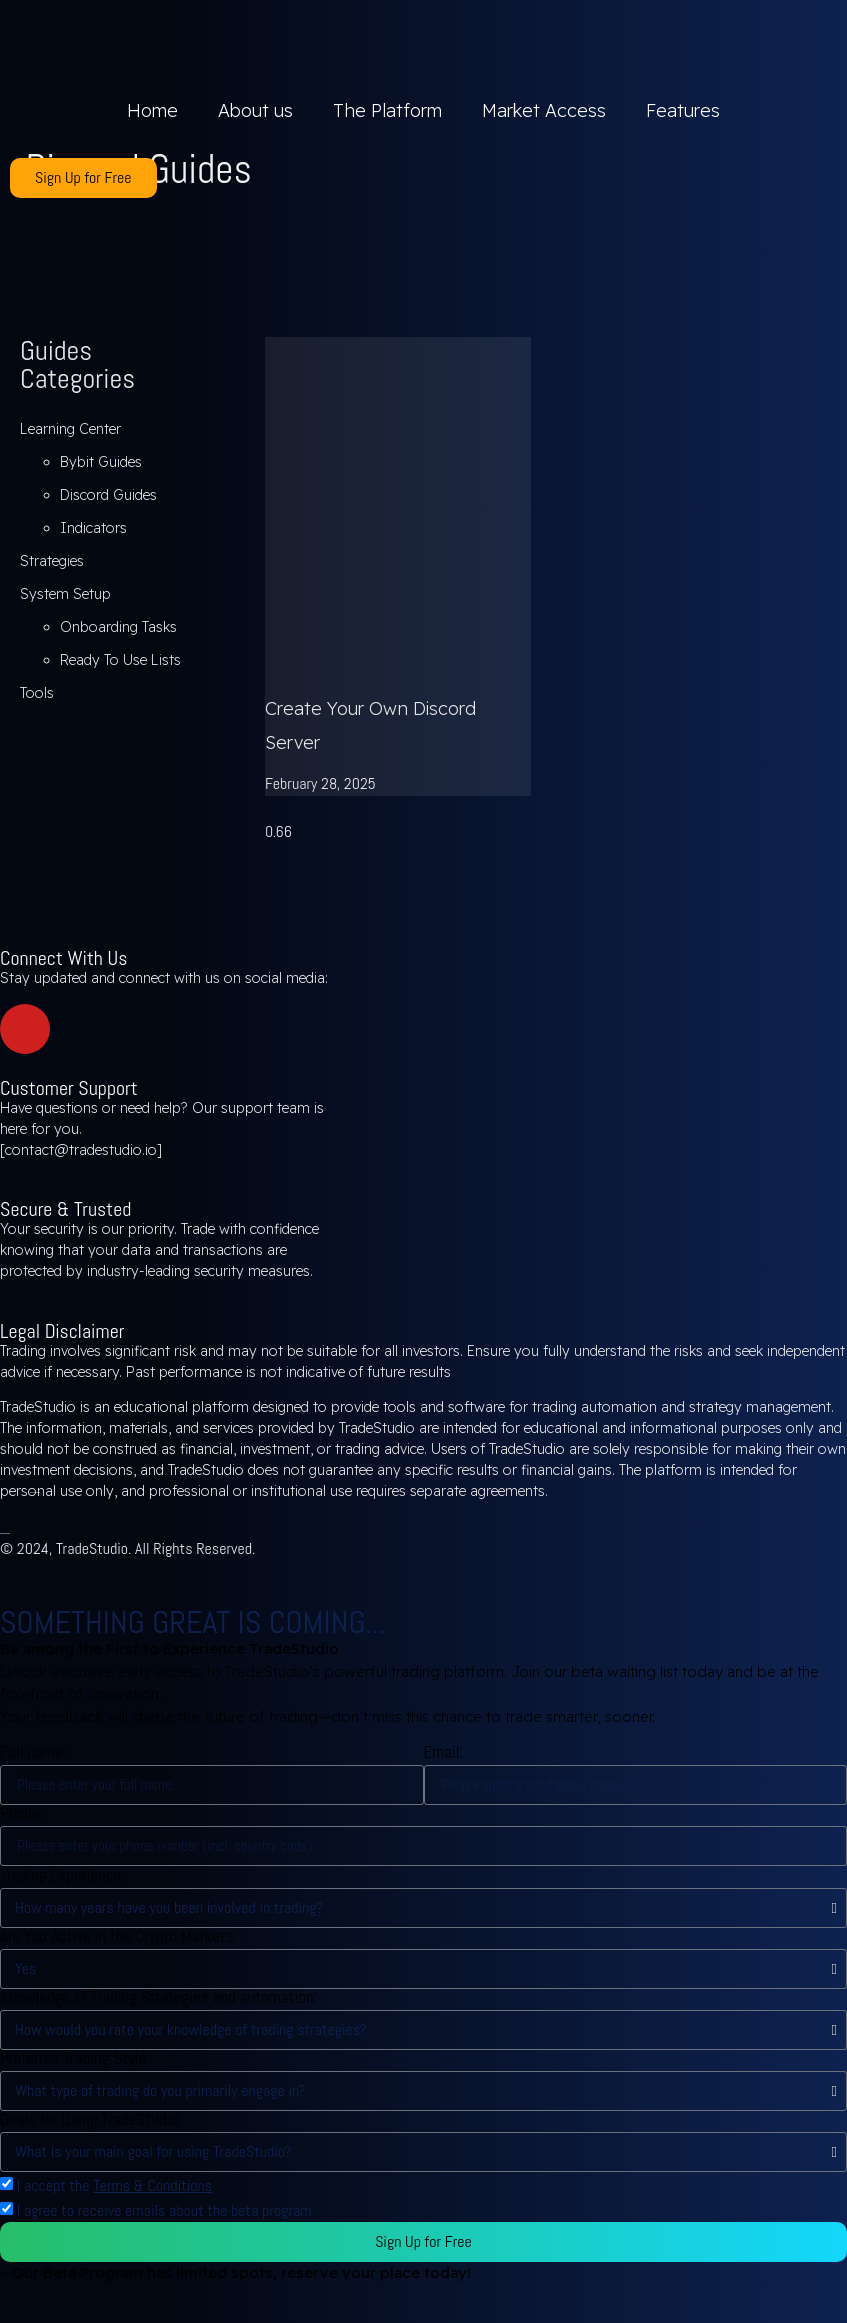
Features (683, 110)
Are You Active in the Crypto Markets (117, 1936)
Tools (37, 693)
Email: (443, 1752)
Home (152, 110)
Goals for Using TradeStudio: (91, 2119)
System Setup (65, 594)
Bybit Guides (101, 462)
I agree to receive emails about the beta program (164, 2210)
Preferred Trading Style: (75, 2058)
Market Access (544, 110)
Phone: (21, 1813)
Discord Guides (108, 495)
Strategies (52, 561)
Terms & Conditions (152, 2185)
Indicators (93, 528)
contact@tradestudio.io (81, 1150)
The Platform (387, 110)
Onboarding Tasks (118, 627)
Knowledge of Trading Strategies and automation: (158, 1997)
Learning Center (70, 429)
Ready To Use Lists (120, 660)
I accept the (114, 2185)
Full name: (33, 1752)
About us (255, 110)
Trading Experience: (62, 1875)
